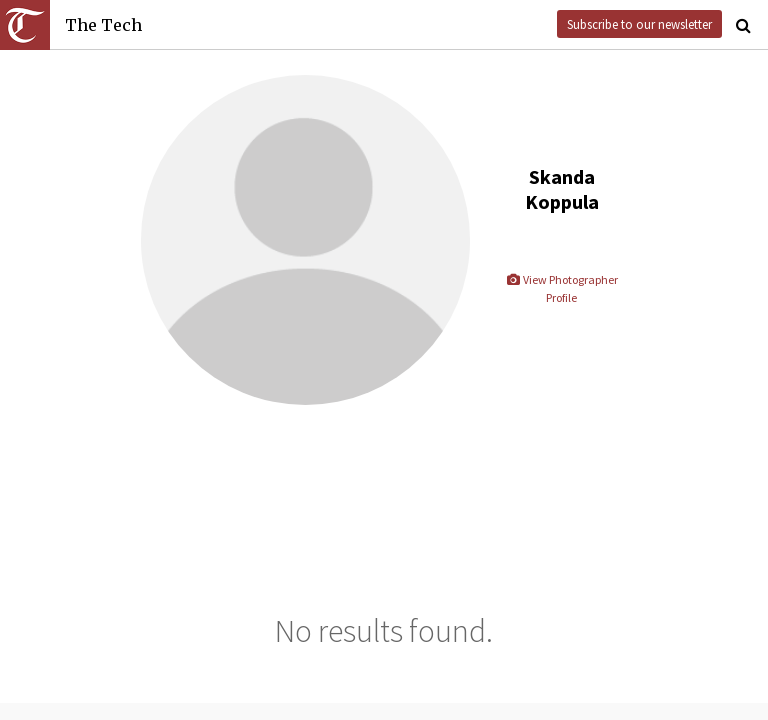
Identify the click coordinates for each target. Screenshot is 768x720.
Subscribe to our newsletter (639, 24)
